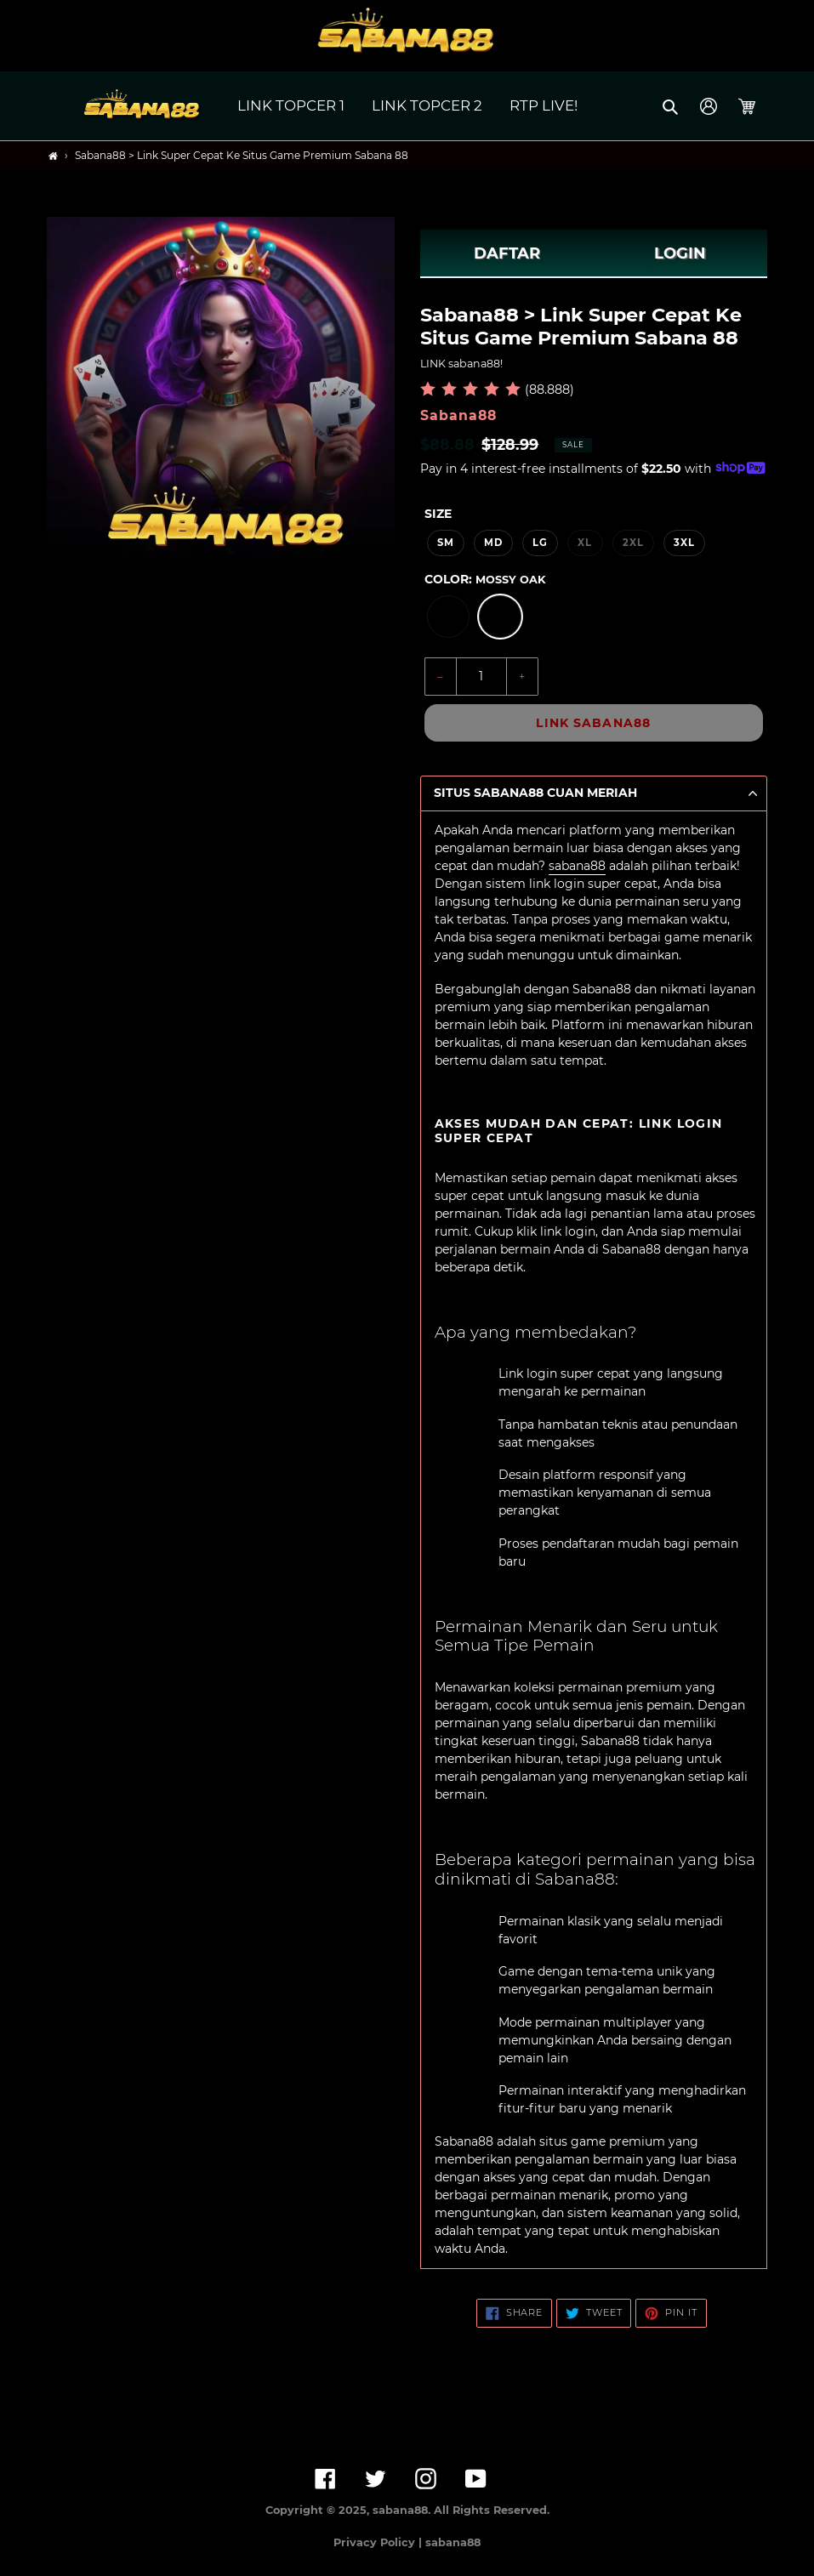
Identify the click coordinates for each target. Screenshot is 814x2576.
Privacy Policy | (379, 2542)
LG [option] (540, 543)
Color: (484, 579)
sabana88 (577, 865)
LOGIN (680, 253)
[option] (448, 616)
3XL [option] (684, 543)
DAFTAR (507, 253)
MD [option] (493, 543)
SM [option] (445, 543)
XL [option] (585, 543)
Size (438, 513)
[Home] (53, 156)
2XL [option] (633, 543)
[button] (671, 106)
